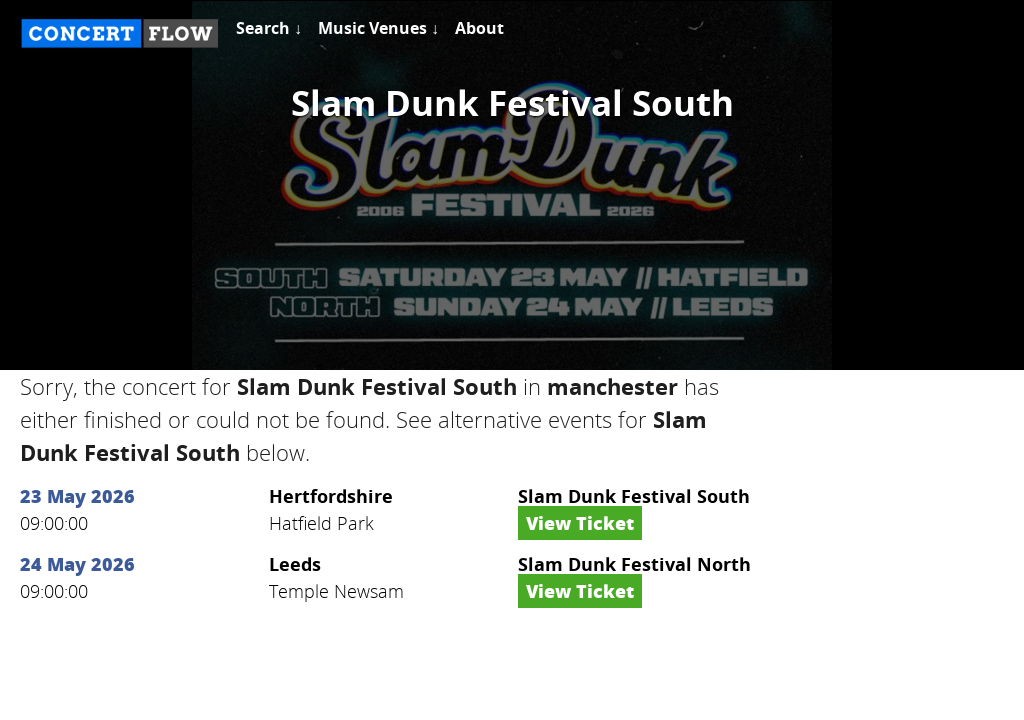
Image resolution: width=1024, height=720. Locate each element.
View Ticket (580, 523)
